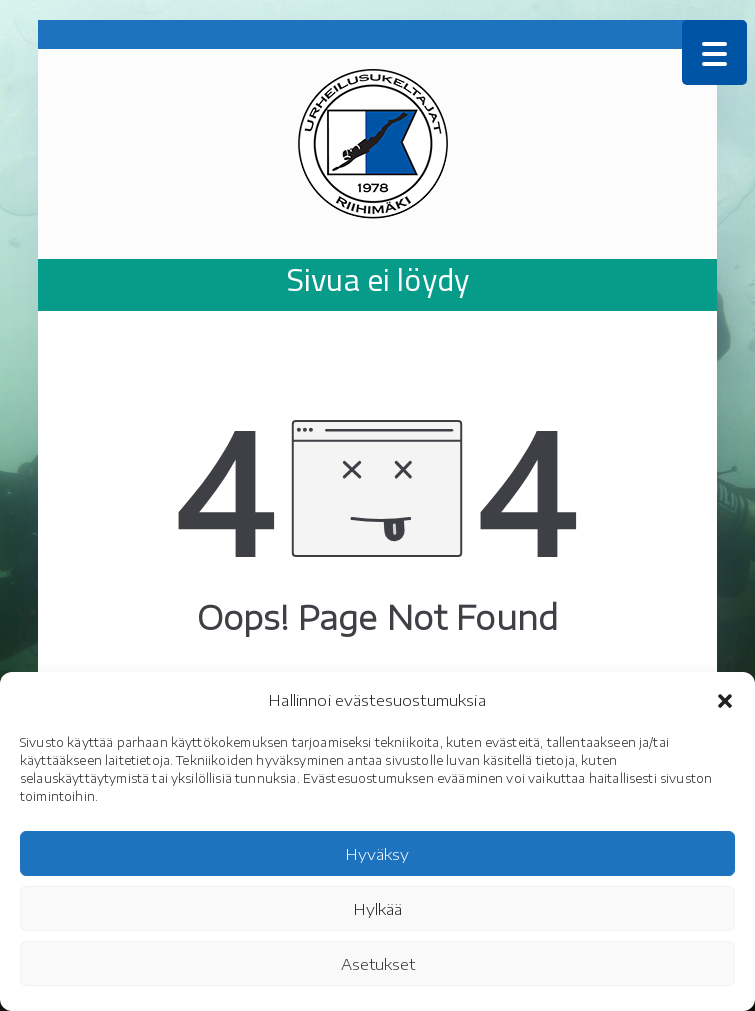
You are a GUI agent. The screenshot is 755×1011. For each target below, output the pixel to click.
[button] (725, 701)
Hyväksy (377, 854)
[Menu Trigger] (714, 52)
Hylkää (378, 909)
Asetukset (378, 964)
